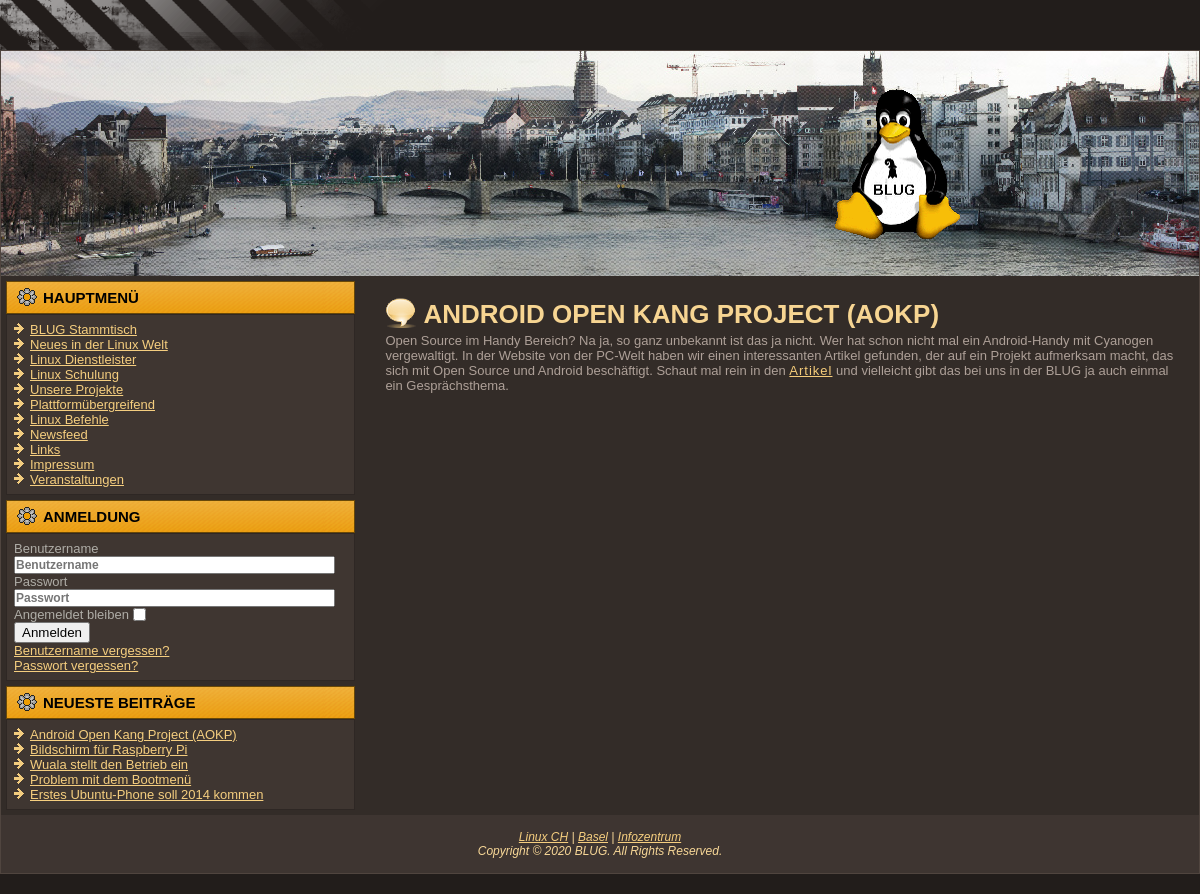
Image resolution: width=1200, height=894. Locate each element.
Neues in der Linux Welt (99, 344)
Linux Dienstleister (83, 359)
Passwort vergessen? (76, 665)
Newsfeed (59, 434)
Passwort (40, 581)
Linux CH (543, 837)
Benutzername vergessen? (91, 650)
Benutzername (56, 548)
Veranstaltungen (77, 479)
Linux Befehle (69, 419)
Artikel (810, 370)
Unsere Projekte (76, 389)
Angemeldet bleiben (71, 614)
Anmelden (52, 632)
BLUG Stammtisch (83, 329)
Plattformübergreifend (92, 404)
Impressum (62, 464)
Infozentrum (649, 837)
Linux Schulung (74, 374)
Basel (593, 837)
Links (45, 449)
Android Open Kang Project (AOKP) (681, 314)
